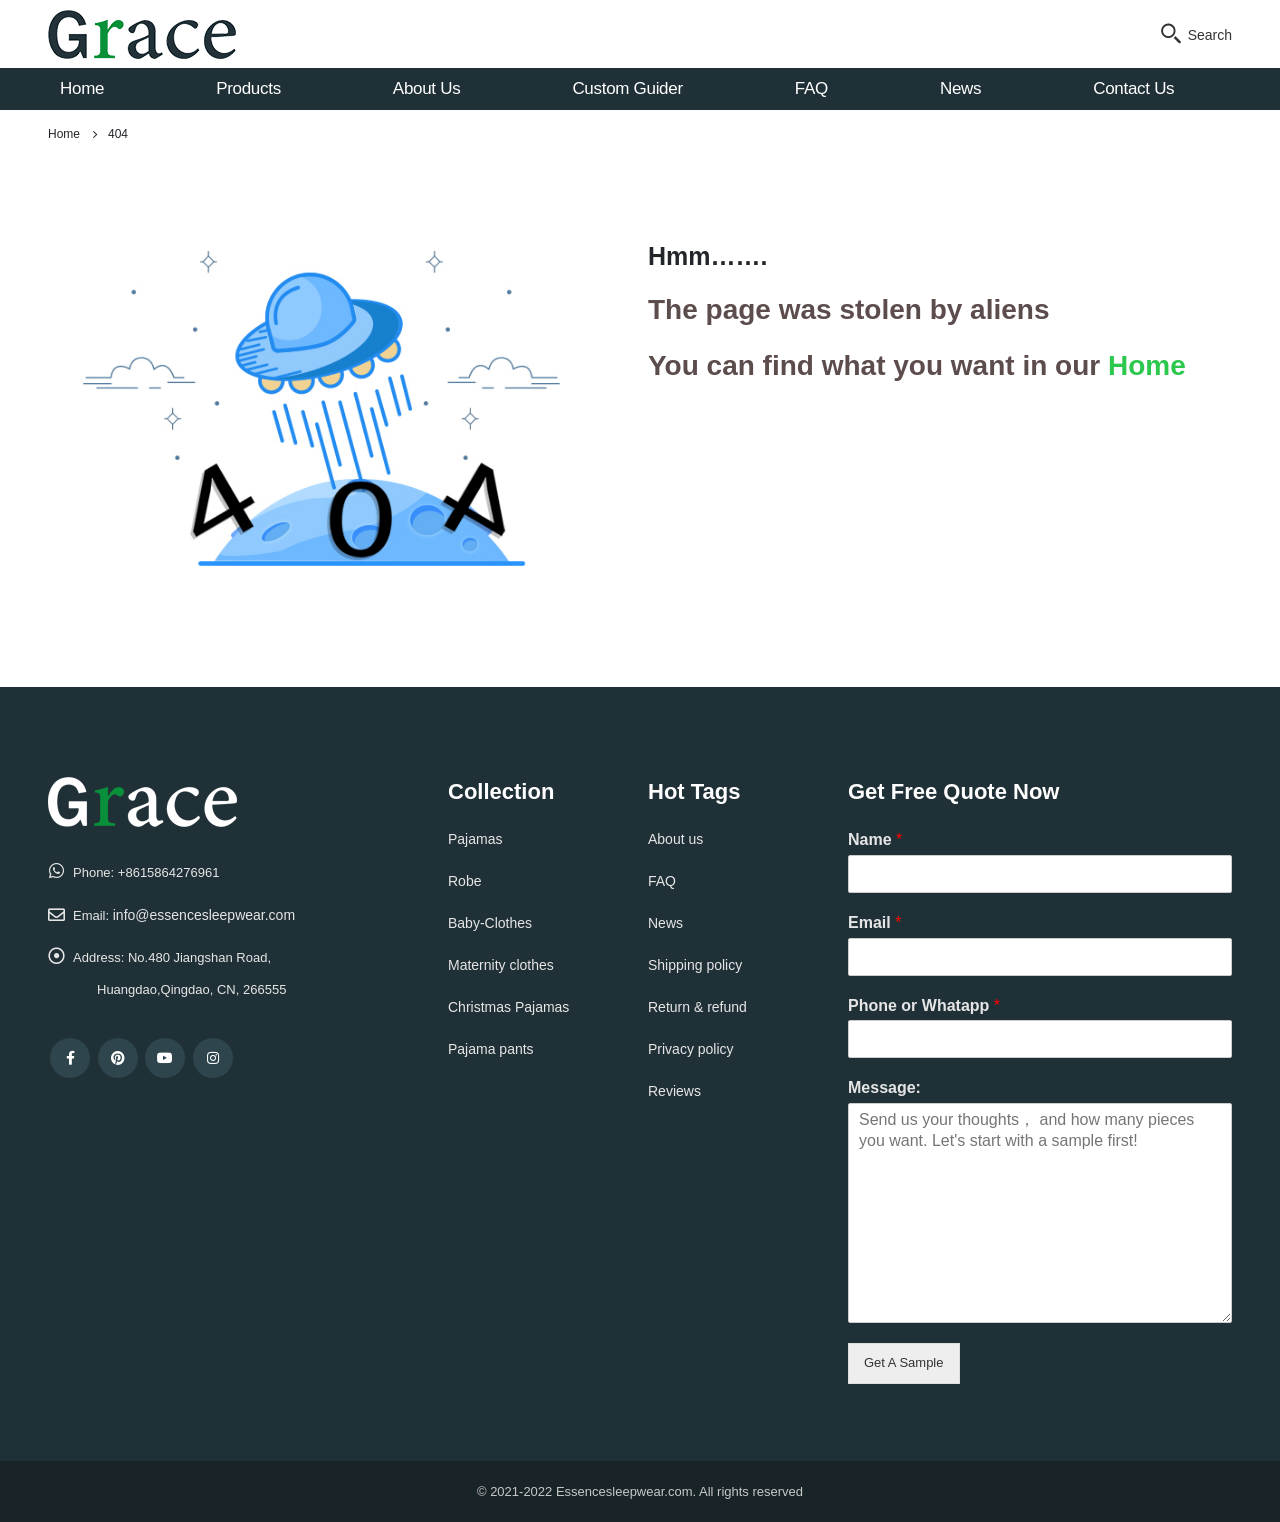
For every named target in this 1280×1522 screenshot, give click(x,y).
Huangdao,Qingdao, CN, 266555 (191, 989)
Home (82, 88)
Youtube (165, 1058)
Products (248, 88)
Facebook (70, 1058)
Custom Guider (627, 88)
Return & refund (697, 1007)
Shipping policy (695, 965)
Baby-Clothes (490, 923)
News (960, 88)
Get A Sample (904, 1362)
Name (875, 839)
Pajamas (475, 839)
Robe (464, 881)
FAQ (811, 88)
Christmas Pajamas (508, 1007)
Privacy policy (691, 1049)
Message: (884, 1087)
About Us (427, 88)
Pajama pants (491, 1049)
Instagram (213, 1058)
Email (874, 922)
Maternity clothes (501, 965)
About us (675, 839)
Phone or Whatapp (924, 1005)
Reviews (674, 1091)
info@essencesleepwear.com (204, 915)
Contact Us (1133, 88)
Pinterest (118, 1058)
